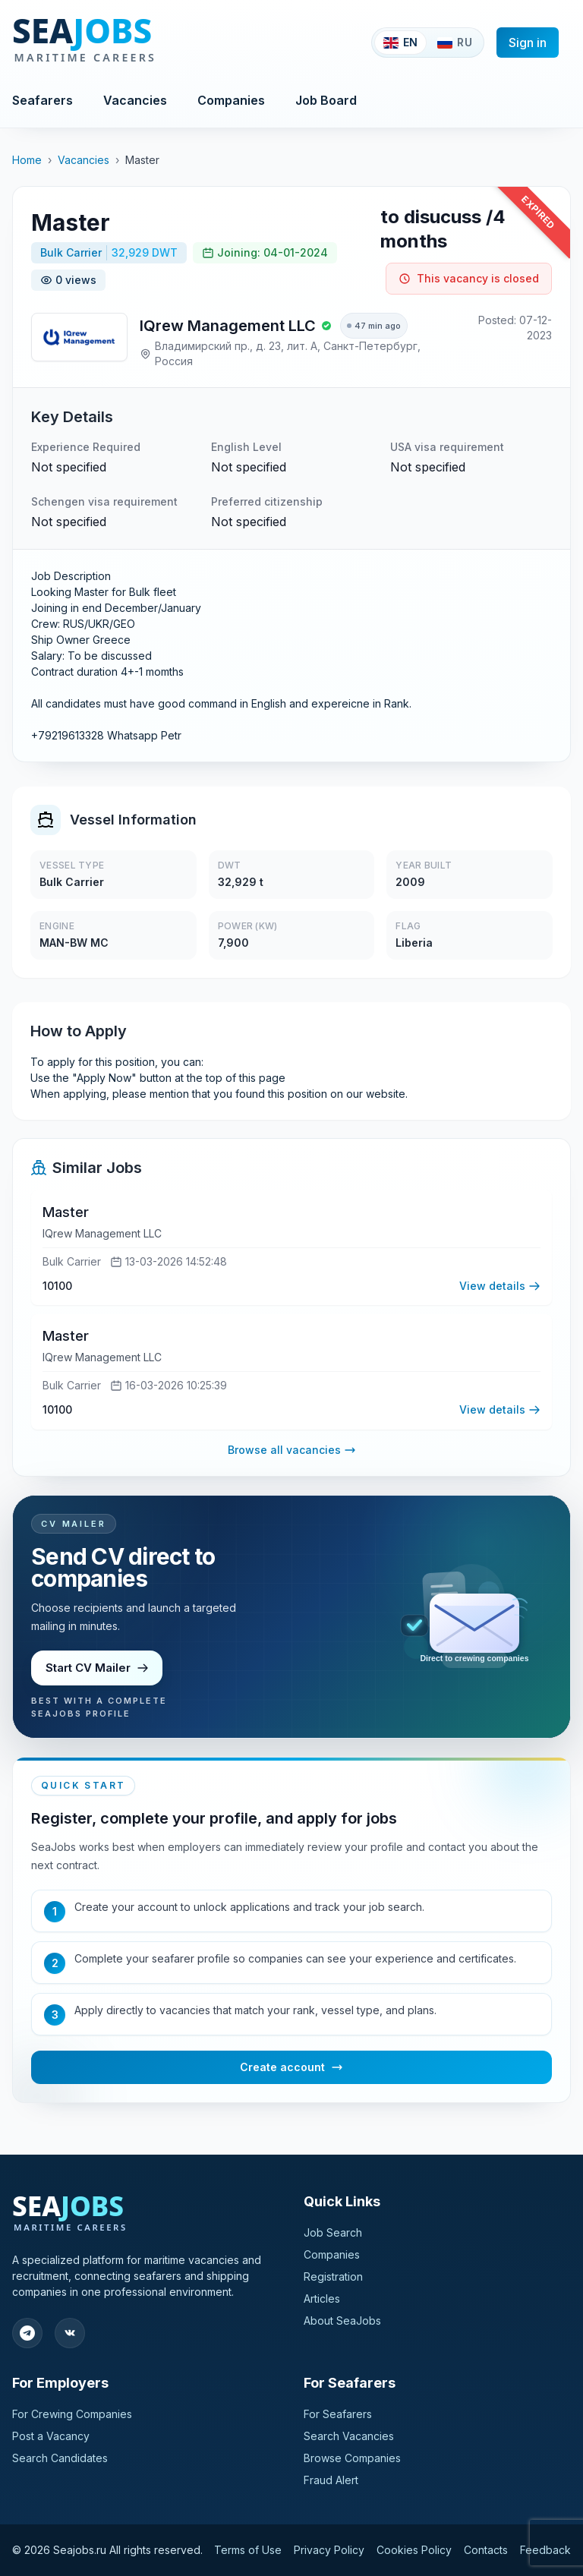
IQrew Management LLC (228, 326)
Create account (291, 2070)
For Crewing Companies (72, 2413)
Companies (231, 100)
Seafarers (42, 100)
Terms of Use (248, 2549)
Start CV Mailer (98, 1670)
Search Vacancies (349, 2435)
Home (27, 159)
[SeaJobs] (134, 42)
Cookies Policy (414, 2549)
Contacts (486, 2549)
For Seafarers (338, 2413)
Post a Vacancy (51, 2435)
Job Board (326, 100)
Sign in (528, 42)
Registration (333, 2276)
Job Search (333, 2232)
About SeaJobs (342, 2320)
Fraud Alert (331, 2480)
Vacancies (135, 100)
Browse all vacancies (292, 1452)
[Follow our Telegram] (27, 2333)
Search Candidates (60, 2457)
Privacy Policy (329, 2549)
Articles (322, 2298)
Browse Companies (352, 2457)
